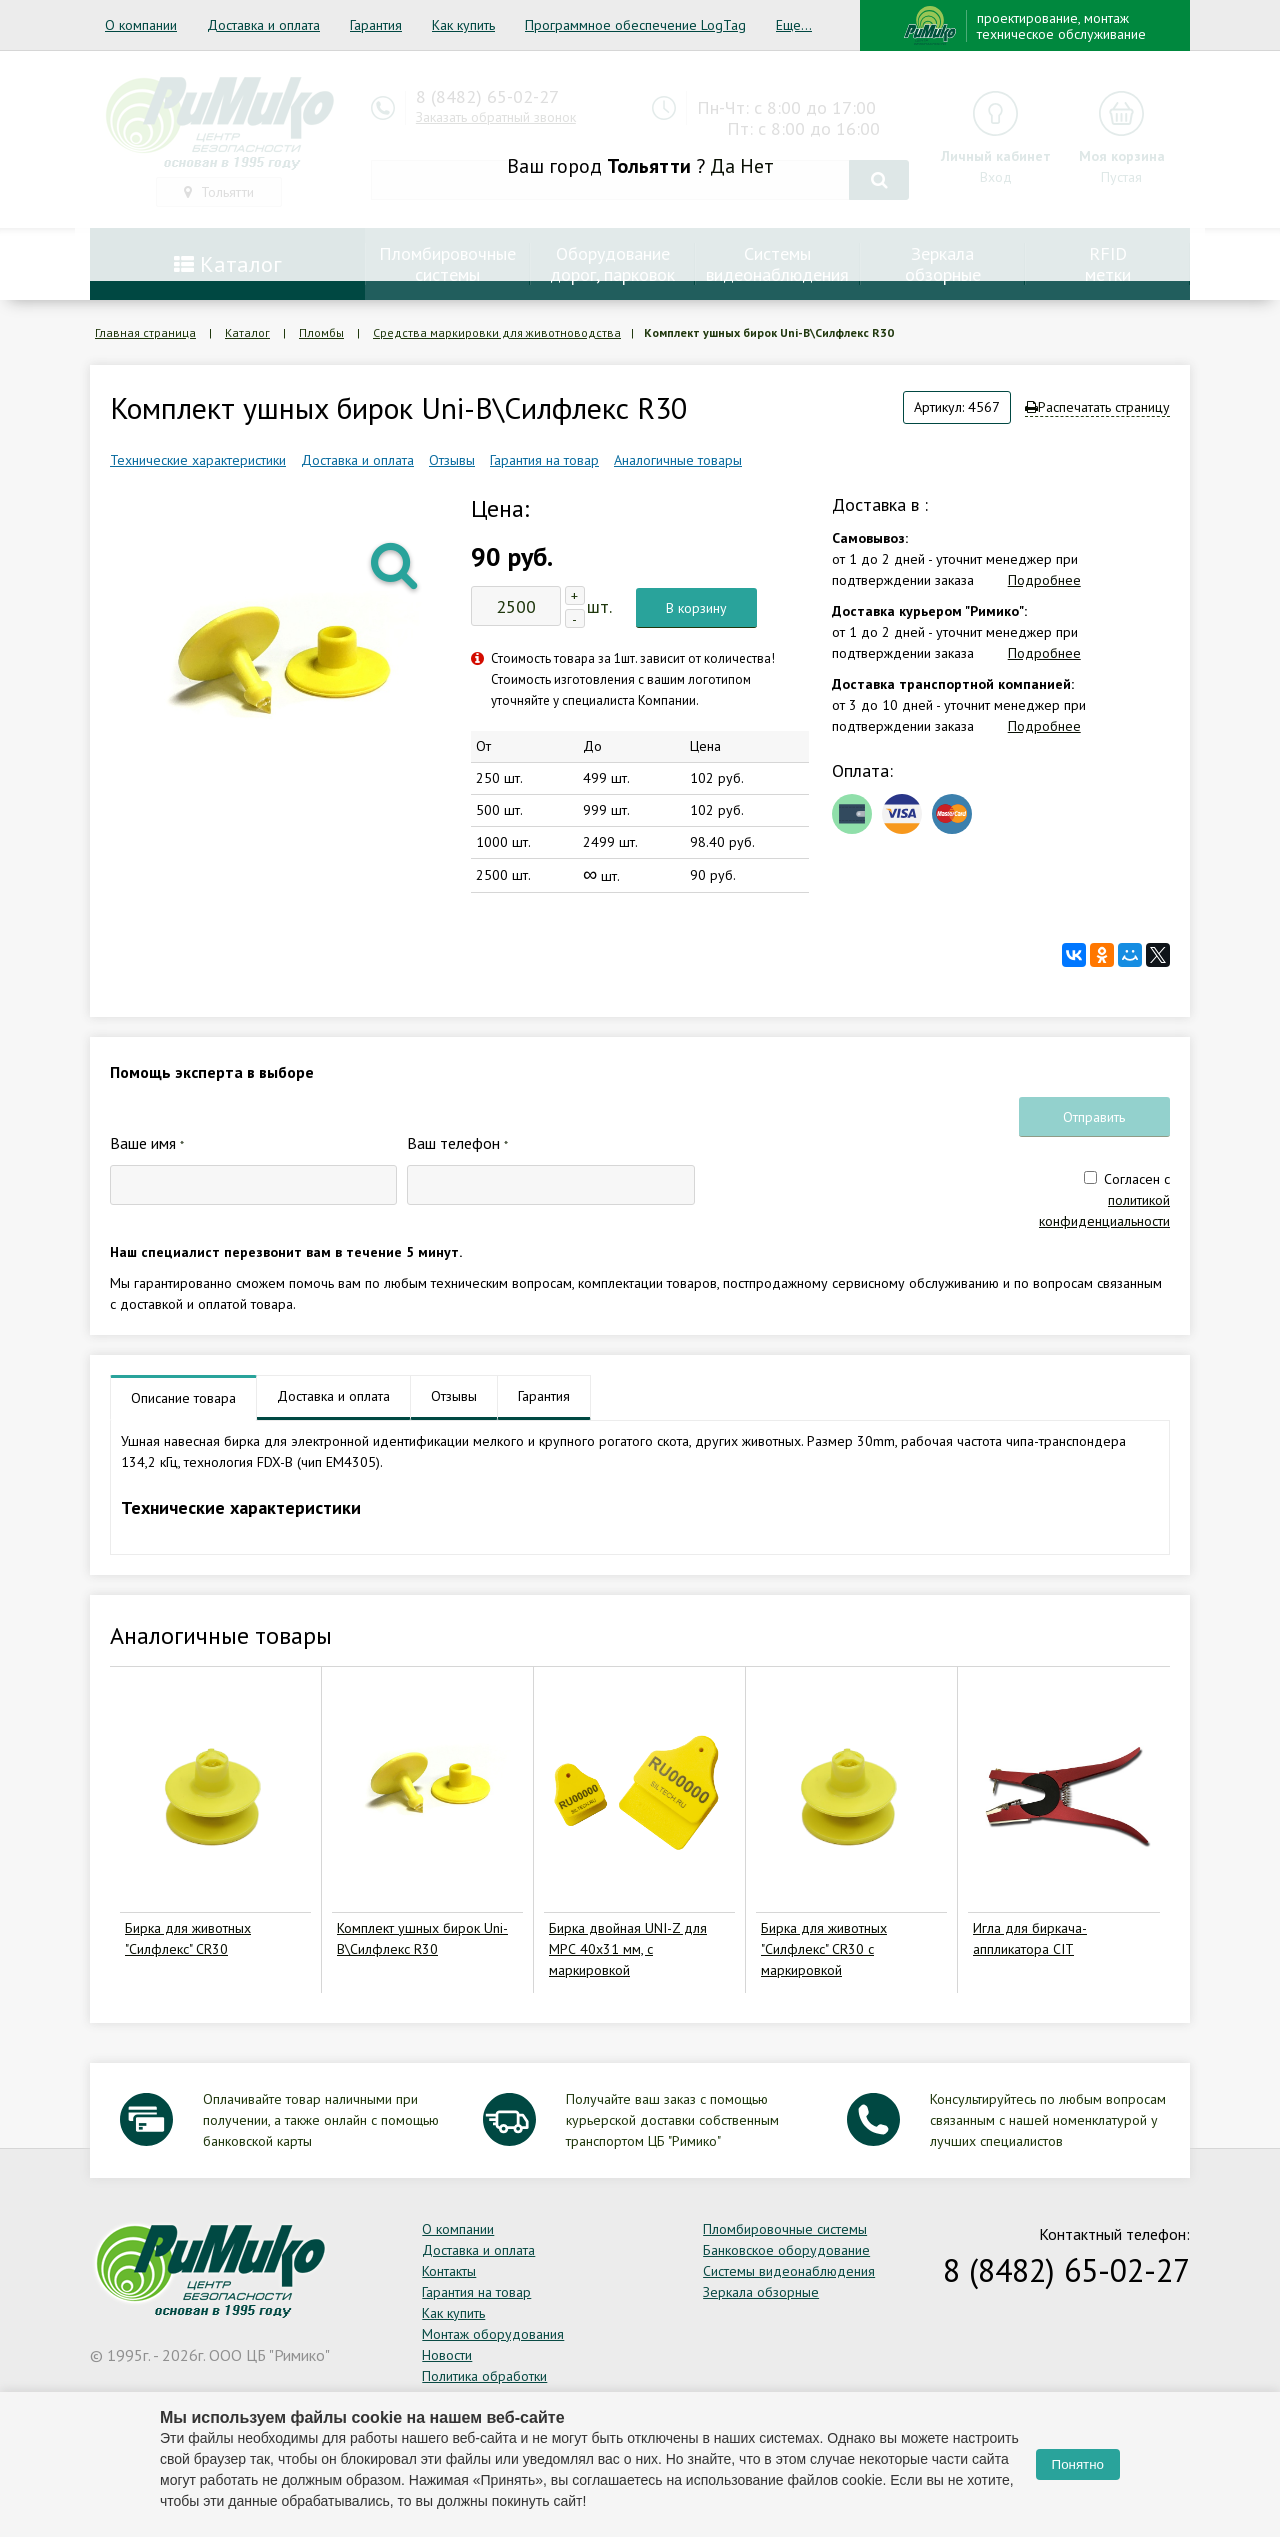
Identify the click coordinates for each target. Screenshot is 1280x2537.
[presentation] (857, 1168)
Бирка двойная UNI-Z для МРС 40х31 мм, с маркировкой (628, 1949)
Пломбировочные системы (785, 2229)
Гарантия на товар (544, 460)
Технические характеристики (198, 460)
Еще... (794, 25)
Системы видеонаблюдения (789, 2271)
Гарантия (376, 25)
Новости (447, 2355)
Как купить (463, 25)
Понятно (1078, 2464)
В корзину (696, 608)
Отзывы (452, 460)
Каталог (247, 332)
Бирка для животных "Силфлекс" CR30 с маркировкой (824, 1949)
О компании (141, 25)
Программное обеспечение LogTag (635, 25)
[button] (396, 564)
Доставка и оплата (263, 25)
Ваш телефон (457, 1143)
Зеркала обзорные (761, 2292)
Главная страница (145, 332)
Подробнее (1044, 580)
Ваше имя (147, 1143)
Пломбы (321, 332)
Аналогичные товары (678, 460)
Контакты (449, 2271)
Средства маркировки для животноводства (497, 332)
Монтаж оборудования (493, 2334)
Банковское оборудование (786, 2250)
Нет (757, 166)
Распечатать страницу (1097, 407)
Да (722, 166)
